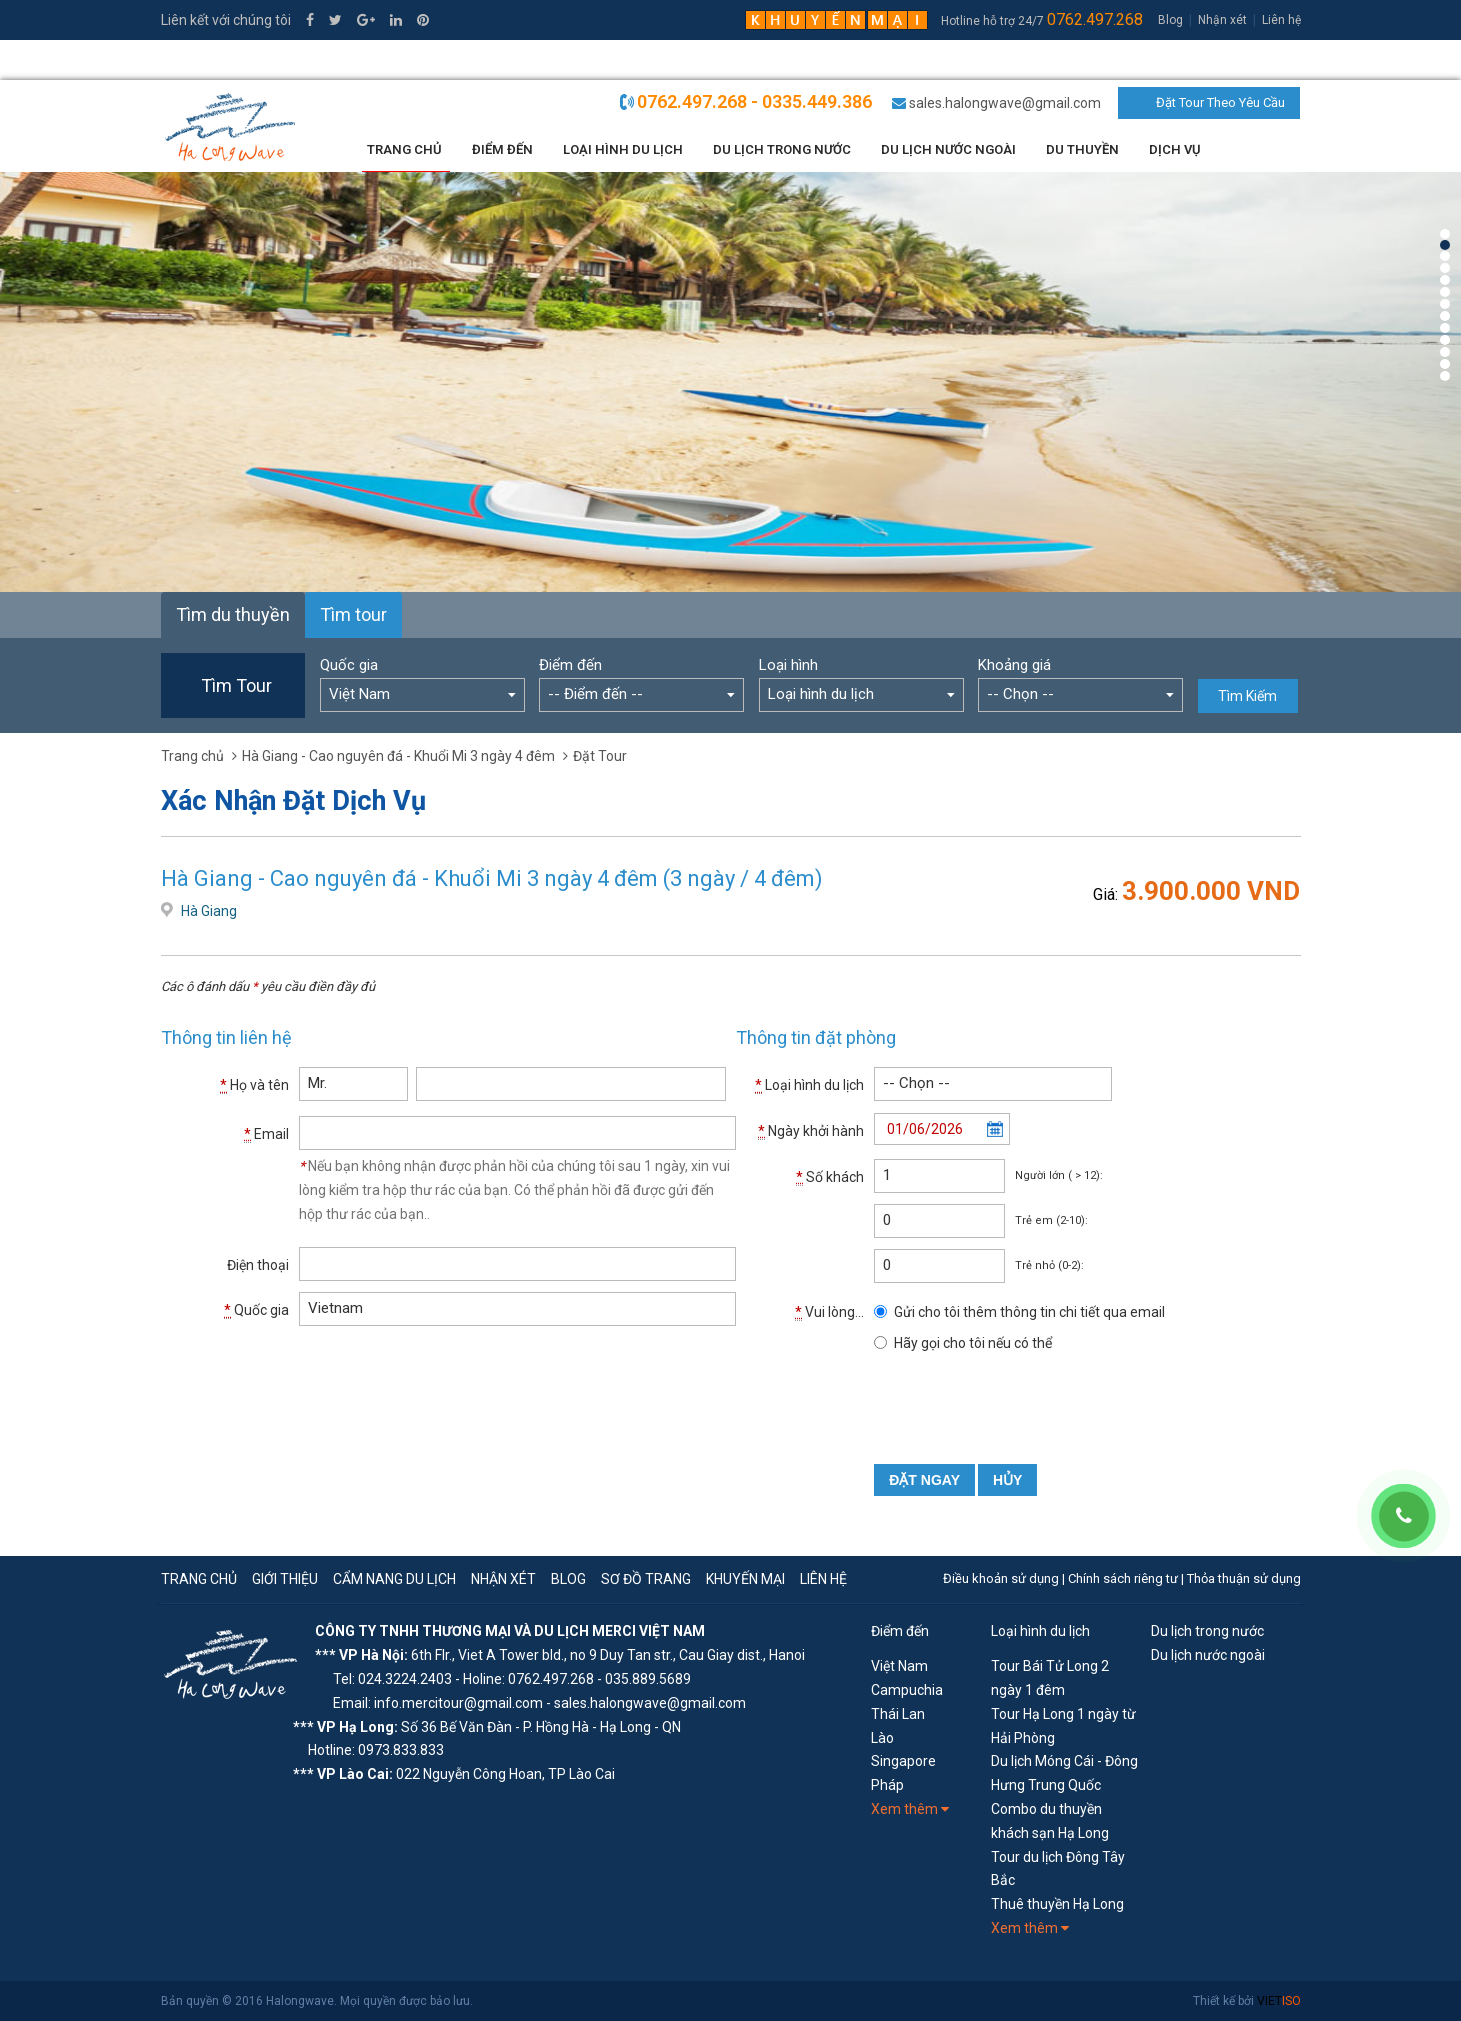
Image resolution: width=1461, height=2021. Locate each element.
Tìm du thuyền (233, 614)
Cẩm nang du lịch (394, 1579)
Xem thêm (910, 1809)
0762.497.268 (1095, 19)
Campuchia (907, 1690)
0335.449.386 (216, 60)
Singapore (903, 1761)
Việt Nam (899, 1666)
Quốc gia (349, 665)
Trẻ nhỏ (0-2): (1049, 1265)
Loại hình (788, 665)
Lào (882, 1738)
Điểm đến (502, 149)
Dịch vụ (1175, 149)
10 (1445, 340)
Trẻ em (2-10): (1051, 1220)
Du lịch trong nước (782, 149)
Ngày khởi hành (811, 1131)
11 (1445, 352)
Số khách (830, 1177)
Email (266, 1134)
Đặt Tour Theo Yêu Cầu (1220, 102)
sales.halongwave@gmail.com (1005, 103)
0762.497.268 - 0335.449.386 (754, 101)
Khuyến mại (745, 1579)
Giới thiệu (285, 1579)
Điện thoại (258, 1265)
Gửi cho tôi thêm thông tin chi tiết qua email (1029, 1312)
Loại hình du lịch (809, 1085)
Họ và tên (254, 1085)
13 (1445, 376)
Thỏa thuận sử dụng (1244, 1578)
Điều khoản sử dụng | (1005, 1578)
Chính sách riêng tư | (1127, 1578)
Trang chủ (404, 149)
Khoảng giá (1014, 665)
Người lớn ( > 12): (1059, 1175)
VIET (1279, 2001)
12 (1445, 364)
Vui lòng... (829, 1312)
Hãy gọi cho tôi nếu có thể (973, 1343)
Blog (1170, 20)
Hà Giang (209, 911)
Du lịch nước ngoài (948, 149)
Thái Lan (898, 1714)
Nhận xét (1222, 20)
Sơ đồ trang (646, 1579)
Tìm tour (353, 614)
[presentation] (1026, 1405)
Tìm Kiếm (1247, 696)
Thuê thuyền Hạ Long (1057, 1904)
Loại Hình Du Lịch (623, 149)
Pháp (887, 1785)
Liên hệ (1281, 20)
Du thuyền (1082, 149)
